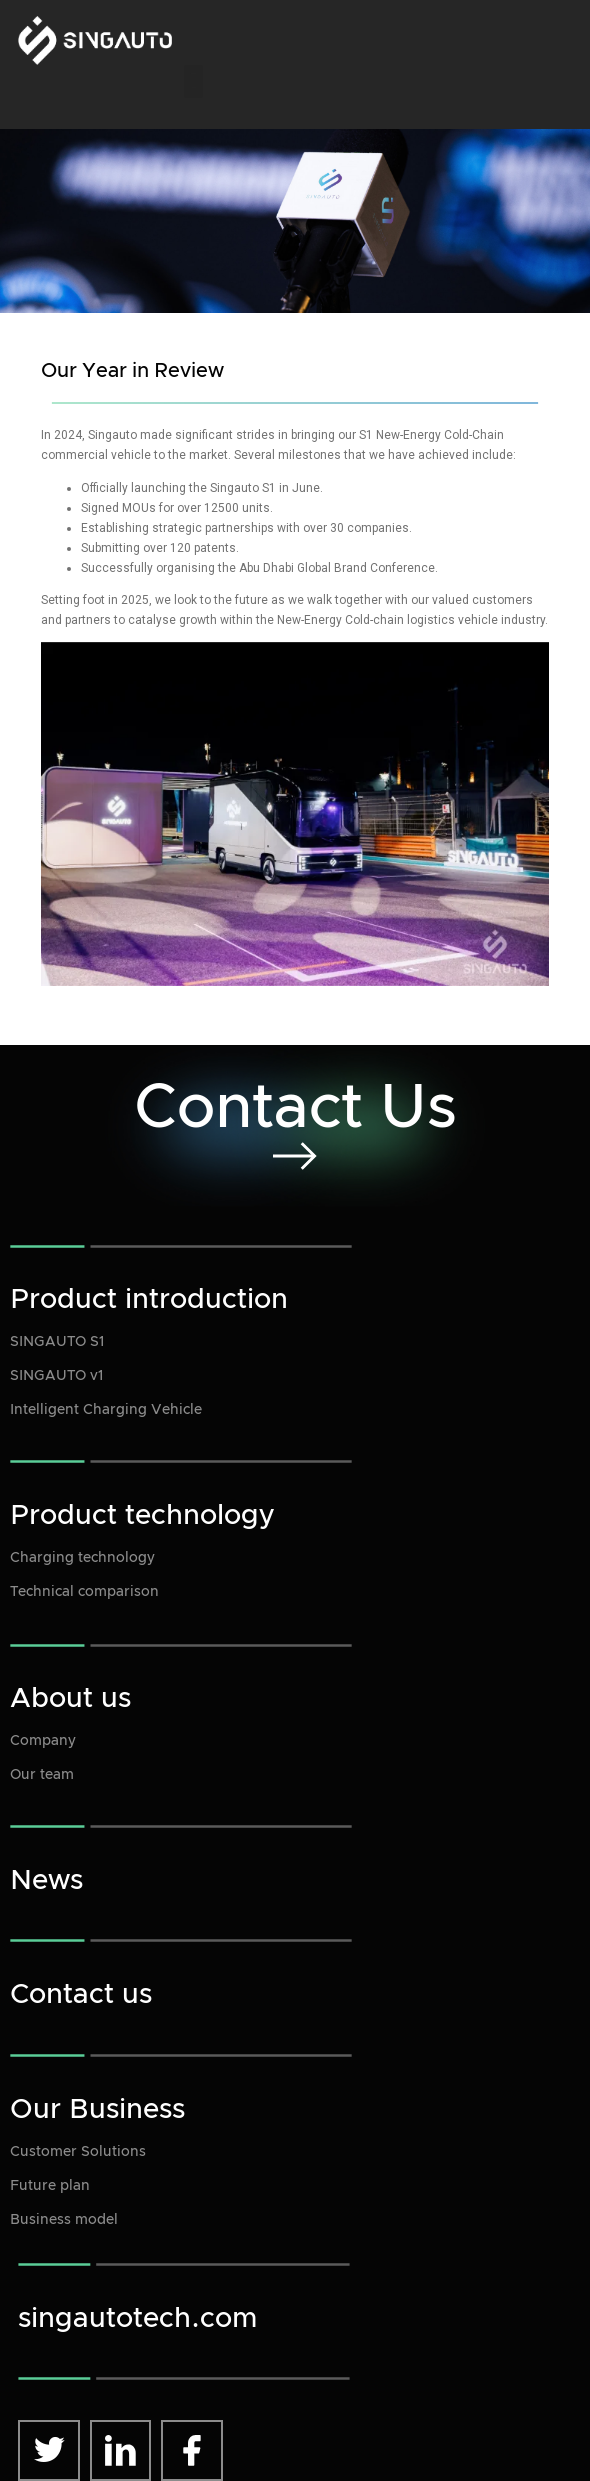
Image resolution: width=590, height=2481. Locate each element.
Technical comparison (84, 1592)
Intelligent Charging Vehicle (106, 1410)
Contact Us (295, 1109)
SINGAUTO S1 (57, 1342)
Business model (64, 2220)
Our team (42, 1775)
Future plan (50, 2186)
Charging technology (82, 1558)
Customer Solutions (78, 2152)
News (46, 1881)
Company (43, 1741)
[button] (193, 81)
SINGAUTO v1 (56, 1376)
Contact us (81, 1995)
